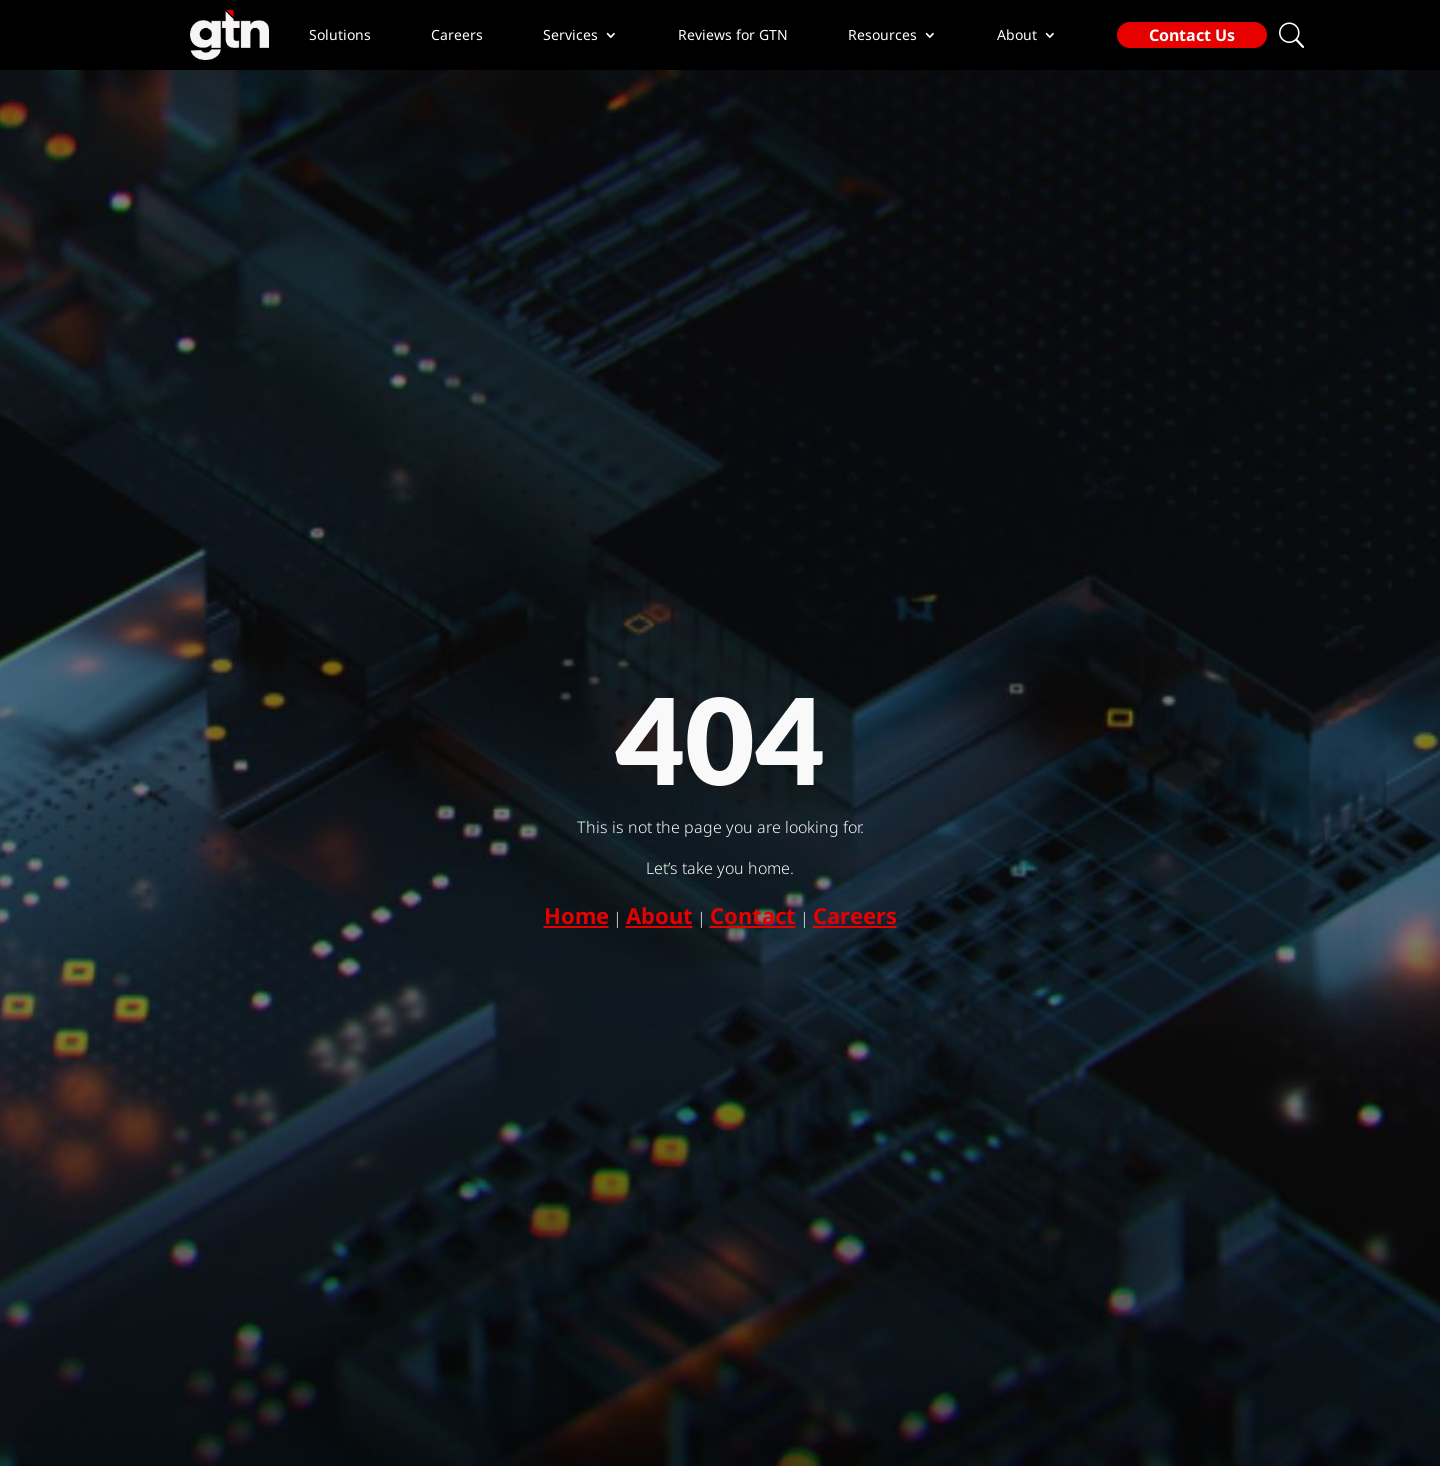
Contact (753, 915)
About (659, 915)
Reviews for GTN (733, 35)
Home (576, 915)
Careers (457, 35)
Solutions (340, 35)
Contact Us (1192, 35)
